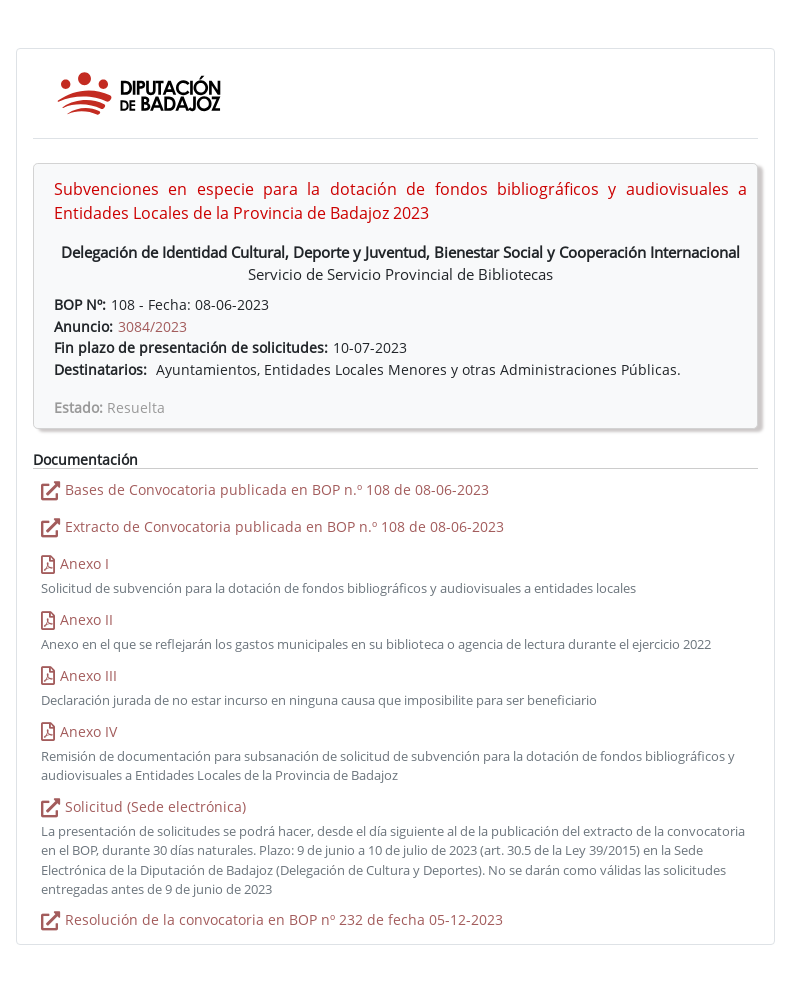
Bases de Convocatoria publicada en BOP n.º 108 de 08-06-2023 (277, 489)
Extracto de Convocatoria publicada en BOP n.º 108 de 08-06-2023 (284, 526)
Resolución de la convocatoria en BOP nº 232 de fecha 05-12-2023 (284, 919)
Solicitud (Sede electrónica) (155, 806)
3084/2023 (152, 326)
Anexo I (84, 563)
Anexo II (86, 619)
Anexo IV (88, 731)
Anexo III (88, 675)
